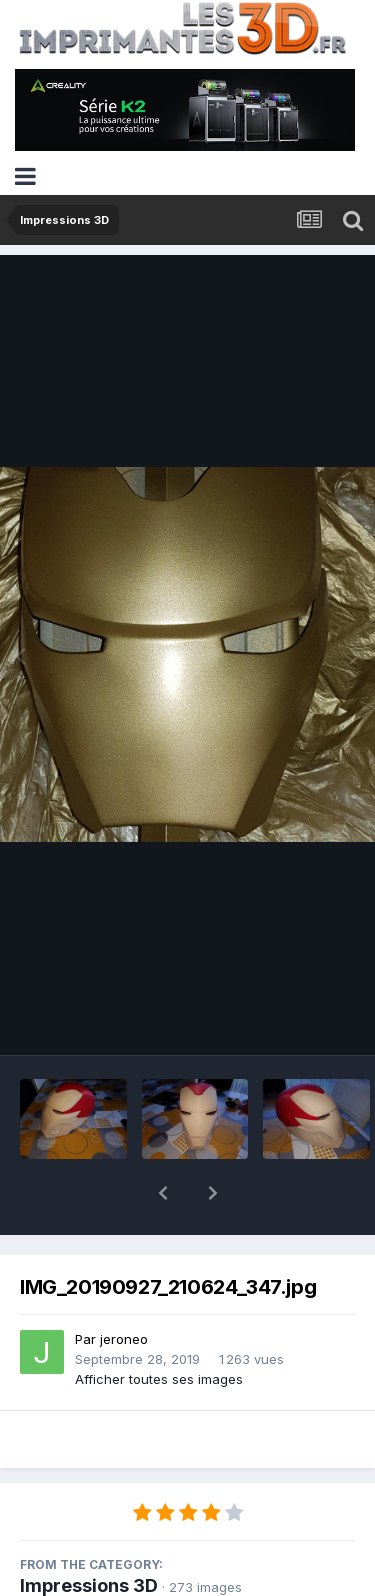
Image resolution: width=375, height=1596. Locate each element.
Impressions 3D (89, 1533)
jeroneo (124, 1287)
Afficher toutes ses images (159, 1327)
